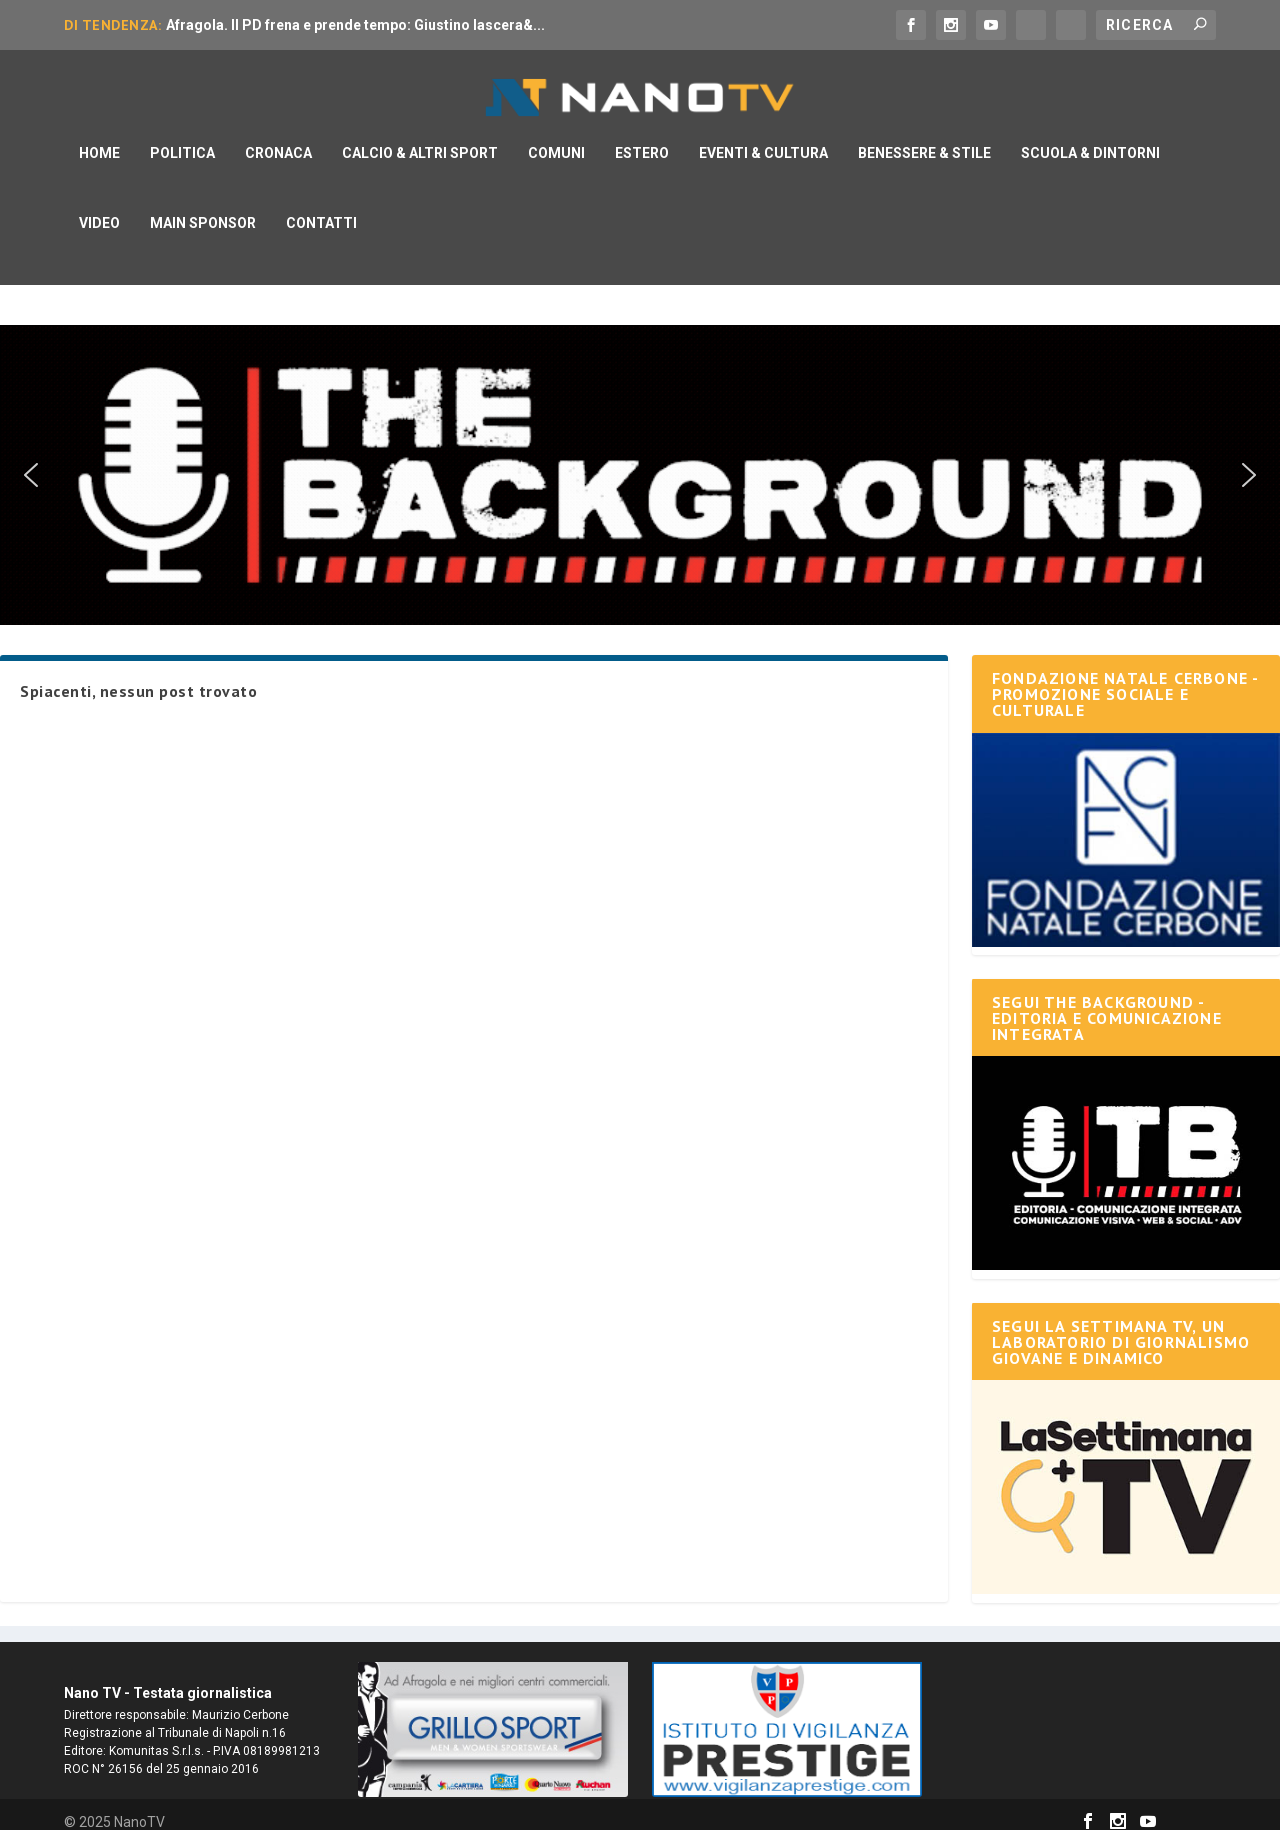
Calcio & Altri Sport (420, 138)
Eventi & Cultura (763, 138)
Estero (642, 138)
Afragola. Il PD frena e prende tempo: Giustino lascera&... (355, 25)
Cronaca (278, 138)
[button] (31, 460)
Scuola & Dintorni (1090, 138)
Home (99, 138)
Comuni (556, 138)
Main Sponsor (203, 208)
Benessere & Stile (924, 138)
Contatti (321, 208)
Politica (182, 138)
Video (99, 208)
